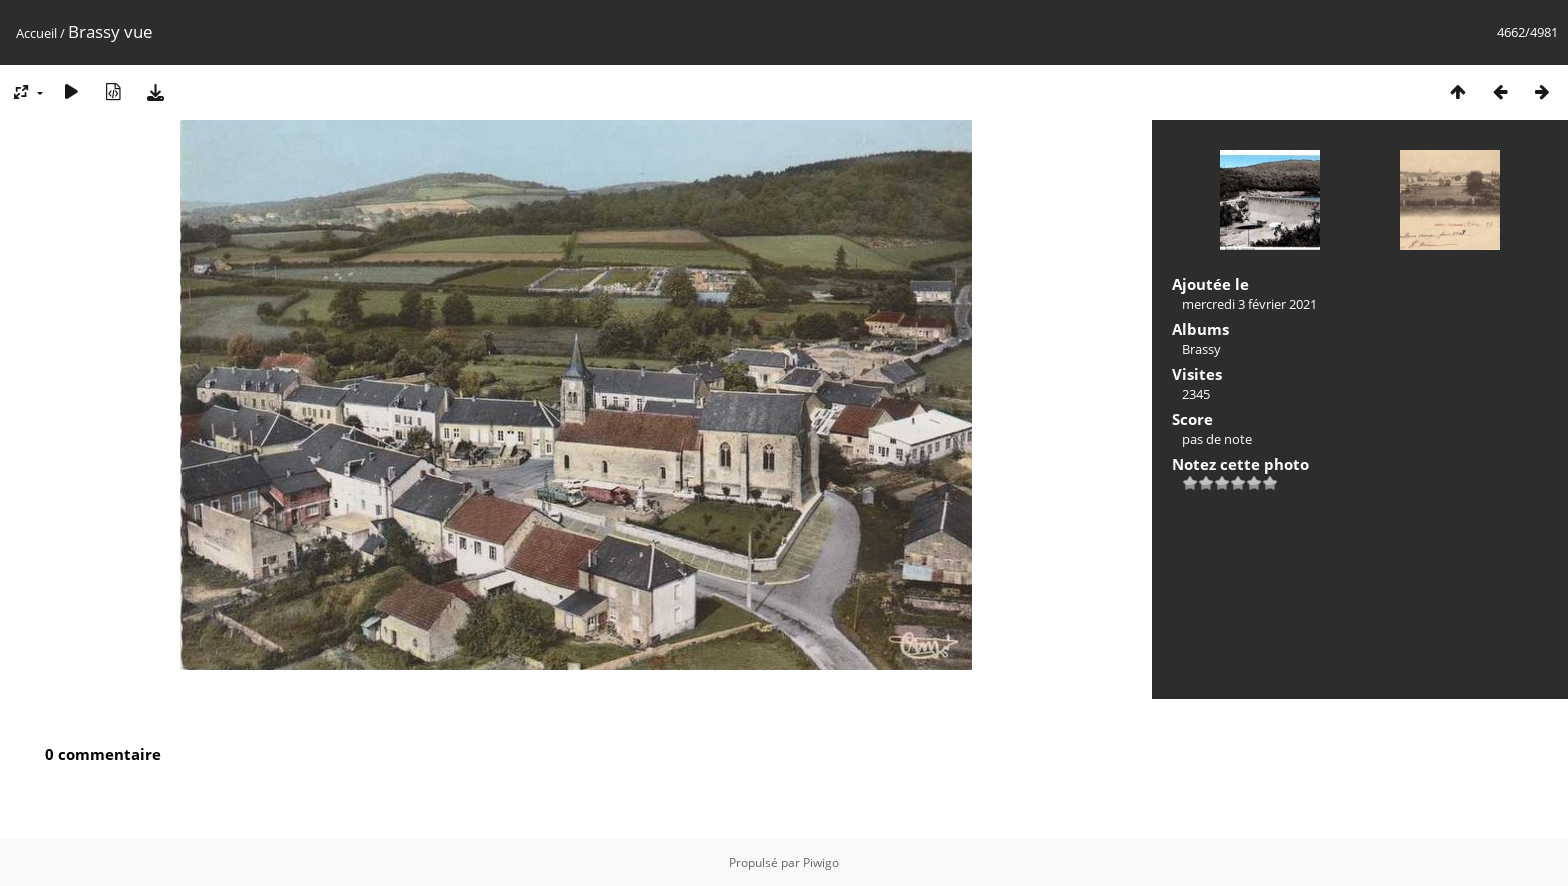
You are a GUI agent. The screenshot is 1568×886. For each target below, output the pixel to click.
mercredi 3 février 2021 (1249, 304)
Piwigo (821, 862)
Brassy (1201, 349)
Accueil (36, 33)
